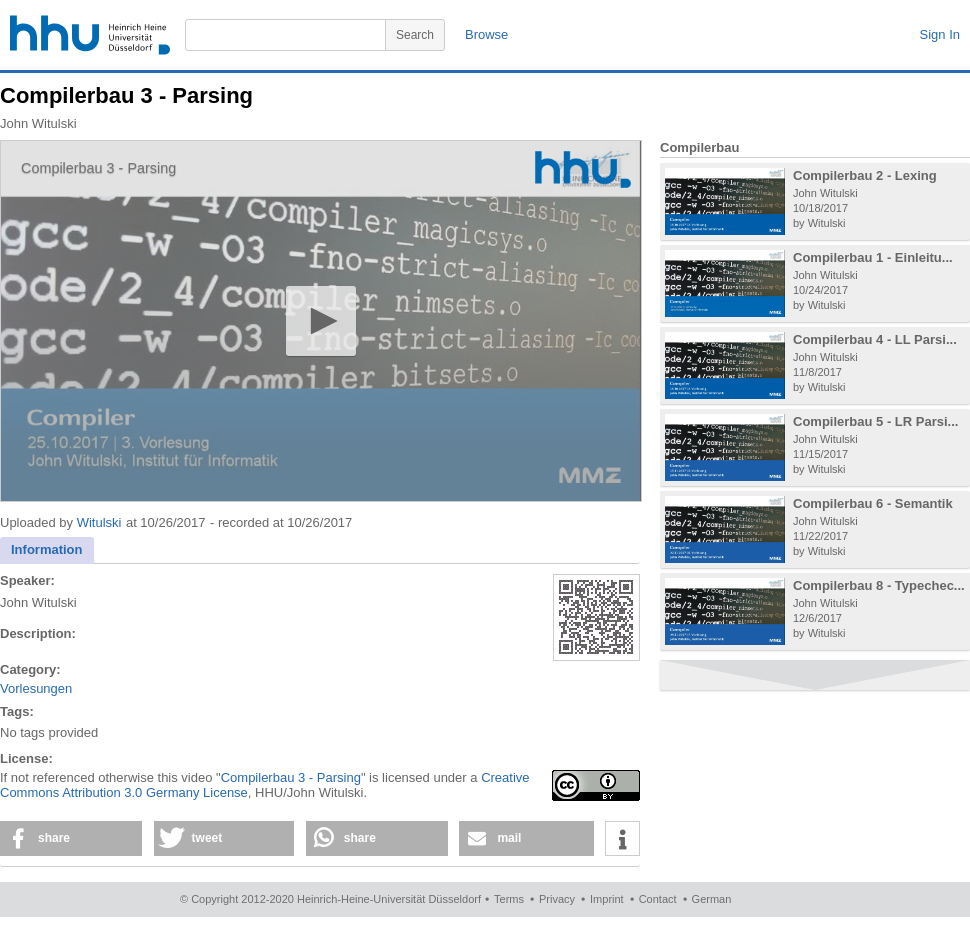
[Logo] (583, 169)
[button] (320, 320)
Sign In (940, 34)
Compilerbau (699, 147)
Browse (486, 34)
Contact (658, 899)
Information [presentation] (47, 549)
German (712, 899)
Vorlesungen (36, 688)
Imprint (607, 899)
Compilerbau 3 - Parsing (291, 777)
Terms (509, 899)
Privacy (557, 899)
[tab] (47, 550)
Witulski (99, 522)
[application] (321, 321)
